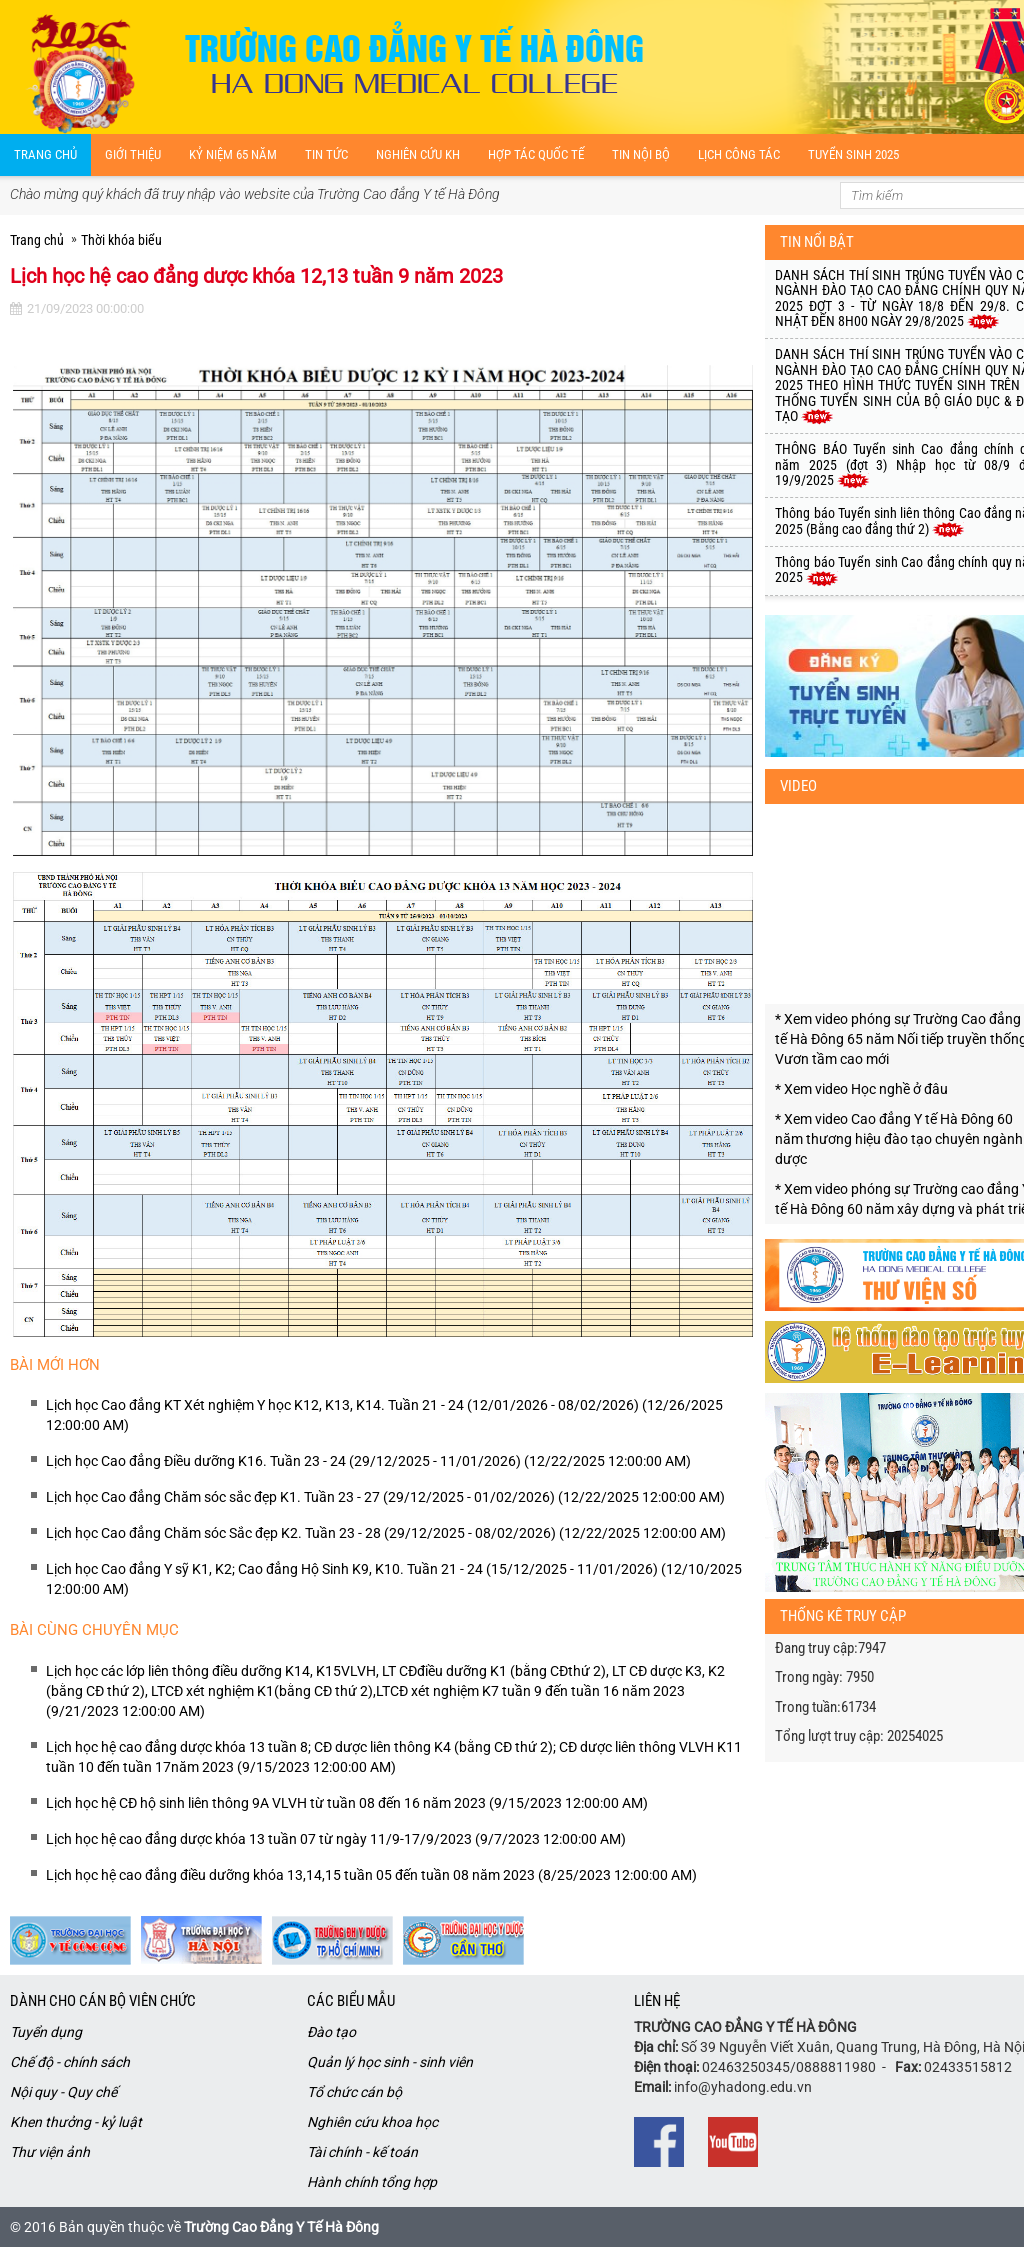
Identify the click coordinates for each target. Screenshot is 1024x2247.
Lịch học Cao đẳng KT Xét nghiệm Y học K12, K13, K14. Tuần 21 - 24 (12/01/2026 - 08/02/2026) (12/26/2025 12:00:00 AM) (384, 1415)
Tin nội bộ (641, 154)
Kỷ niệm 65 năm (233, 154)
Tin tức (326, 154)
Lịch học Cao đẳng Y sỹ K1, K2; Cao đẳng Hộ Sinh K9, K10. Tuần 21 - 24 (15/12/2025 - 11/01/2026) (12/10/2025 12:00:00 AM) (394, 1579)
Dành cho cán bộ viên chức (103, 2001)
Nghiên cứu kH (418, 154)
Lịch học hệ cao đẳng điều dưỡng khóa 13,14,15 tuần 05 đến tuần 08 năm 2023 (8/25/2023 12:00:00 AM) (371, 1875)
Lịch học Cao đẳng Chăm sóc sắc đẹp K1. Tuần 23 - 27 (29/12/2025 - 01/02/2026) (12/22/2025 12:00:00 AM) (385, 1497)
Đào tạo (331, 2032)
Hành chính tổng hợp (372, 2182)
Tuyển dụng (46, 2032)
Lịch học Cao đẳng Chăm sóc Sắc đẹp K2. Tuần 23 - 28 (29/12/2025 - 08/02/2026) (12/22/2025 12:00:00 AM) (386, 1533)
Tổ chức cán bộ (354, 2092)
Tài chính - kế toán (362, 2152)
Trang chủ (45, 154)
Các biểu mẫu (351, 2001)
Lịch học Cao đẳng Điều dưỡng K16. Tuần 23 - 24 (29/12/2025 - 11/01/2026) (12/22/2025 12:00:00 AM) (368, 1461)
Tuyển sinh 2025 (853, 154)
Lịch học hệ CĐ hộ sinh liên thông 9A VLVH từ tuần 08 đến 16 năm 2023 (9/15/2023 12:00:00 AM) (347, 1803)
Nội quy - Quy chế (63, 2092)
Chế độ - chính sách (70, 2062)
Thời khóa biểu (121, 240)
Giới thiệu (133, 154)
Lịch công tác (739, 154)
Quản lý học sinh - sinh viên (390, 2062)
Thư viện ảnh (50, 2152)
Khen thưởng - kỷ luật (76, 2122)
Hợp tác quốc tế (536, 154)
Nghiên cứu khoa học (372, 2122)
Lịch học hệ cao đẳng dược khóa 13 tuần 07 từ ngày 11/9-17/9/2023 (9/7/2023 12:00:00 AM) (336, 1839)
